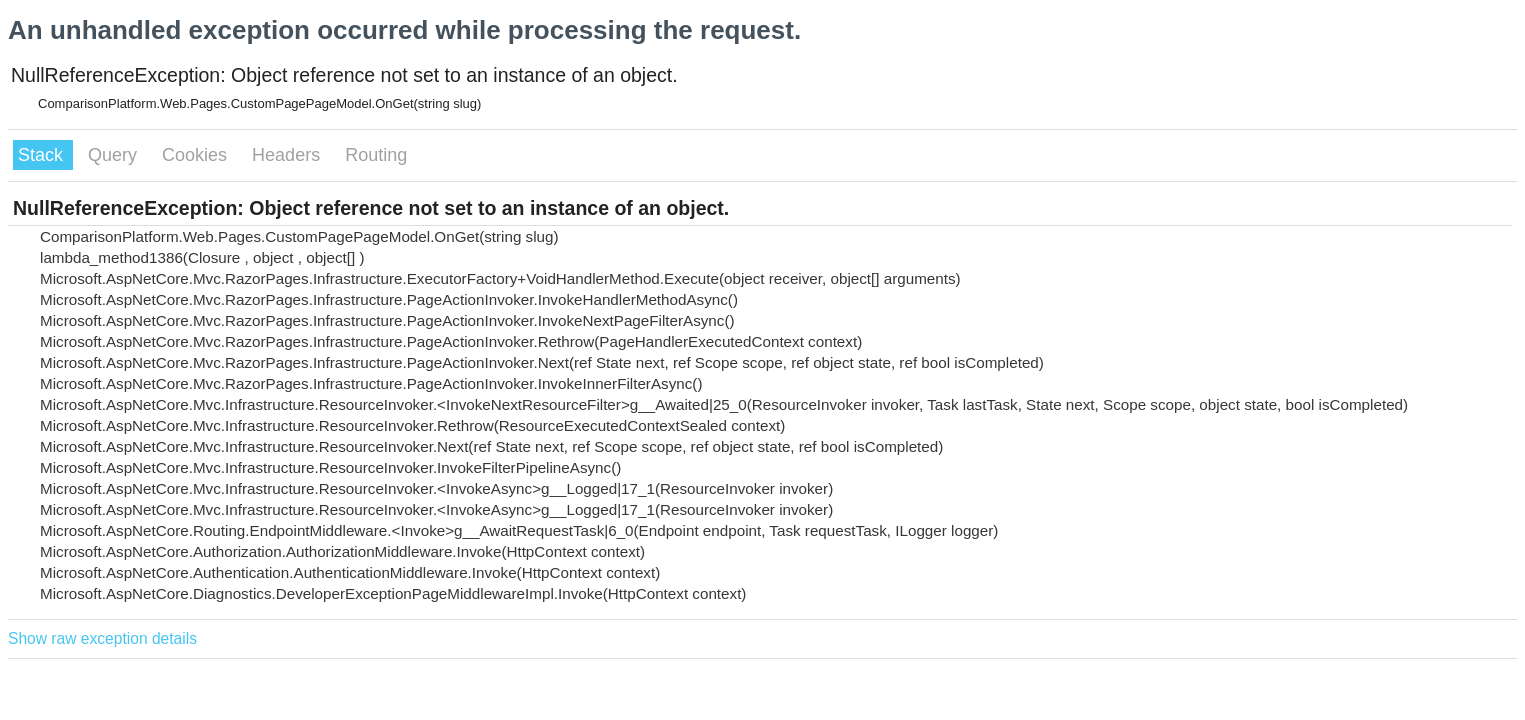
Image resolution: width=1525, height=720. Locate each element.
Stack (43, 155)
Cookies (197, 155)
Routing (376, 155)
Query (115, 155)
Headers (288, 155)
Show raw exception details (102, 638)
